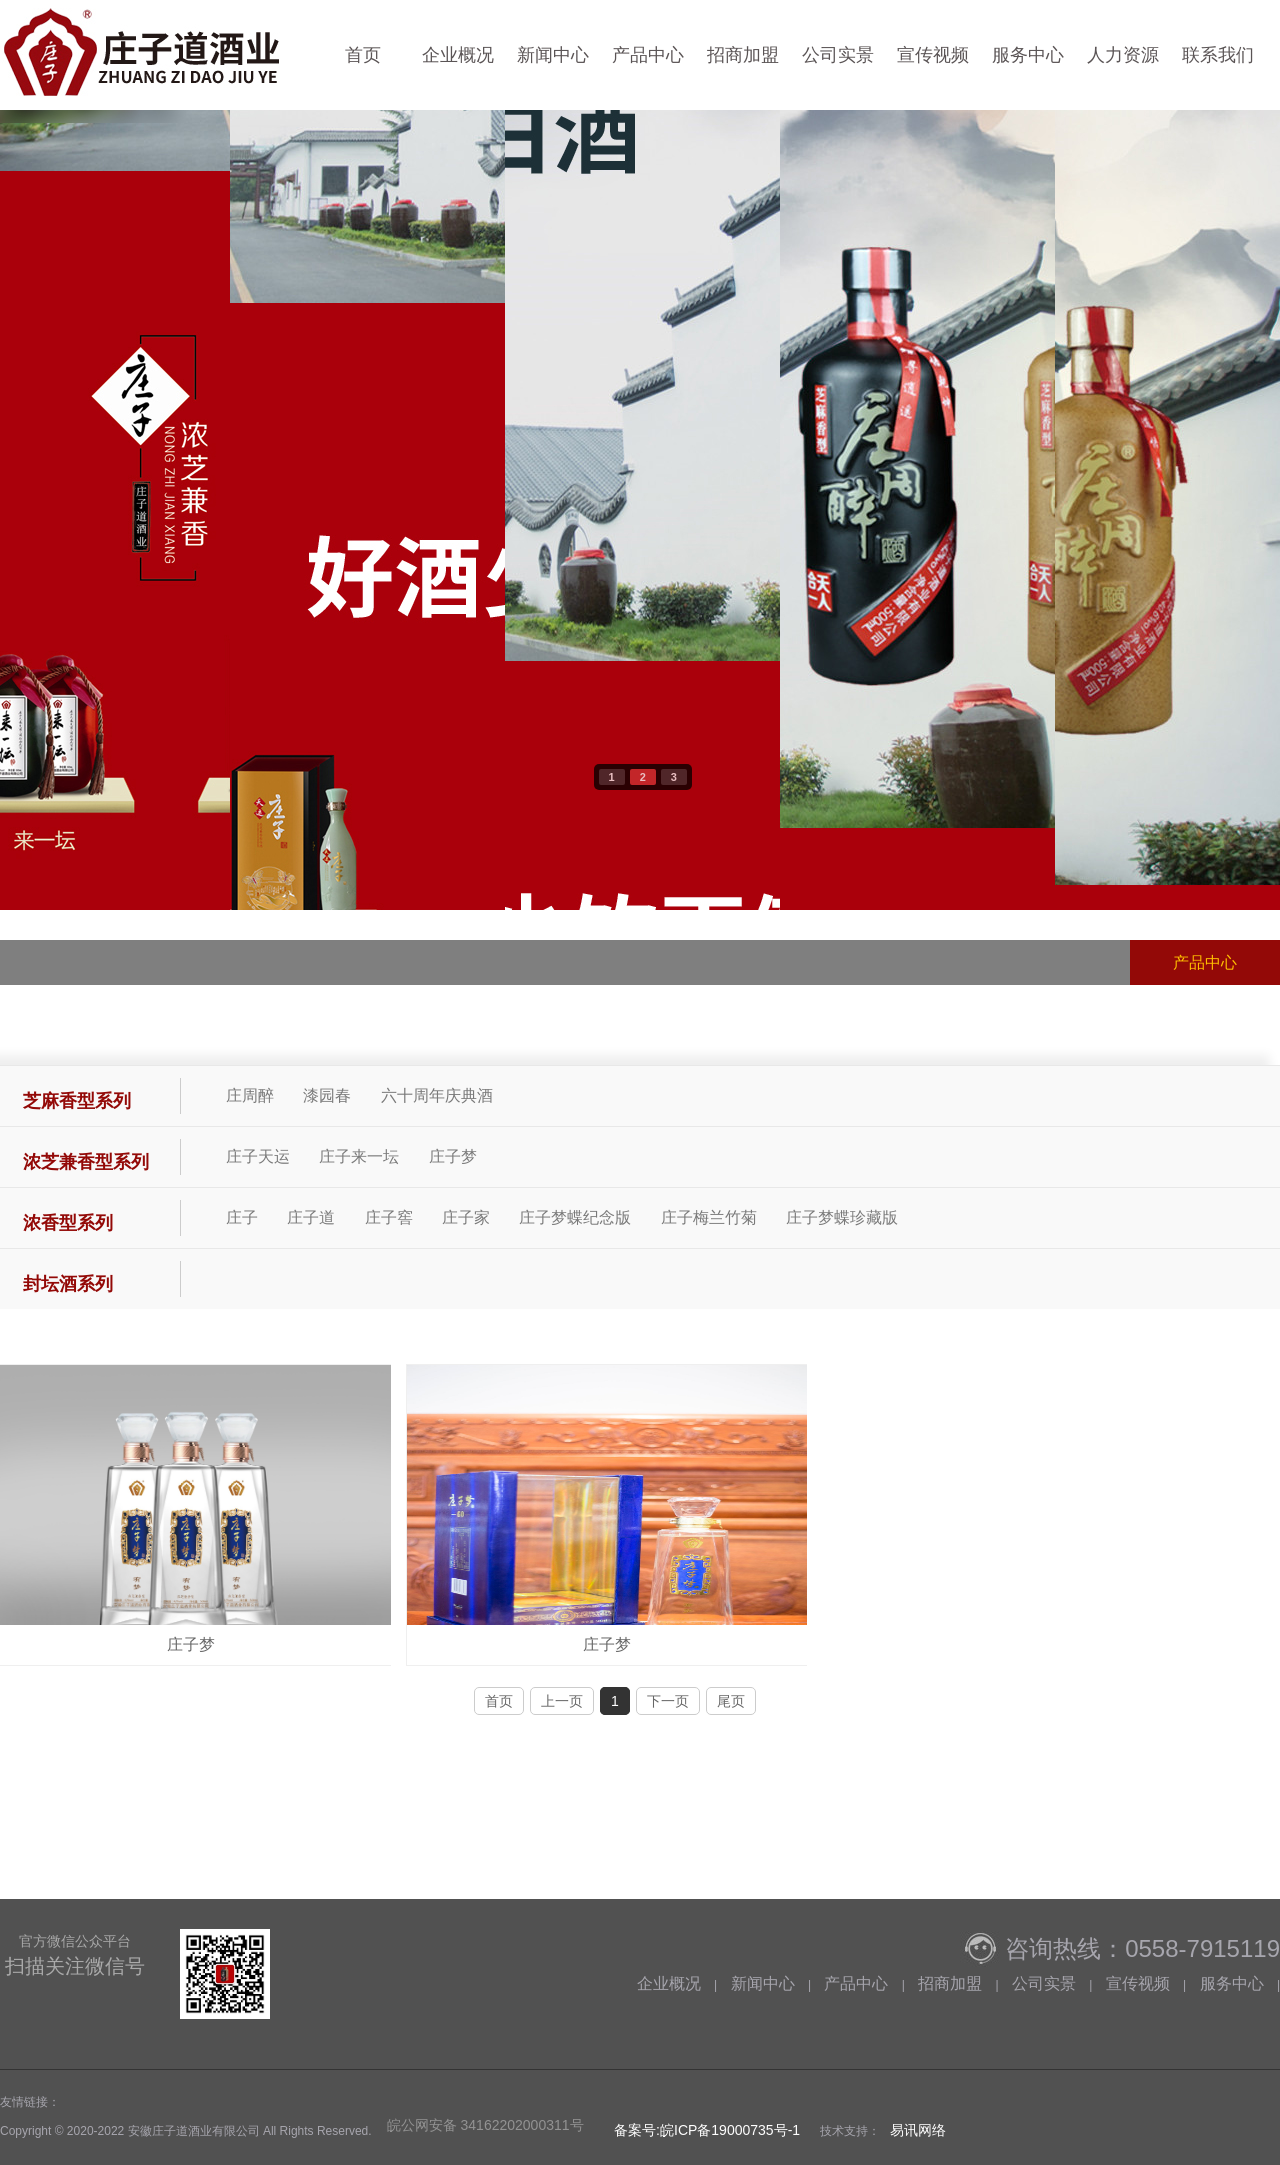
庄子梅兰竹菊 (709, 1217)
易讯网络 (918, 2130)
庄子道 (311, 1217)
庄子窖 (389, 1217)
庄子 (242, 1217)
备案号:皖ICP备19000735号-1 (705, 2130)
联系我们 (1218, 55)
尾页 (731, 1701)
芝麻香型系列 (77, 1101)
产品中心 (648, 55)
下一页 (668, 1701)
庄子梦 (453, 1156)
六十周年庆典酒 (437, 1095)
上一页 (562, 1701)
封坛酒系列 (68, 1284)
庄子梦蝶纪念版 (575, 1217)
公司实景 (838, 55)
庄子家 (466, 1217)
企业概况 (458, 55)
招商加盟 (743, 55)
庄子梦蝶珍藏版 (842, 1217)
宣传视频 (933, 55)
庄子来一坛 (359, 1156)
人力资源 (1123, 55)
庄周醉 (250, 1095)
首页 (363, 55)
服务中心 (1028, 55)
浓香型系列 (68, 1223)
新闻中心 (553, 55)
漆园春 (327, 1095)
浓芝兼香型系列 (86, 1162)
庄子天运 (258, 1156)
